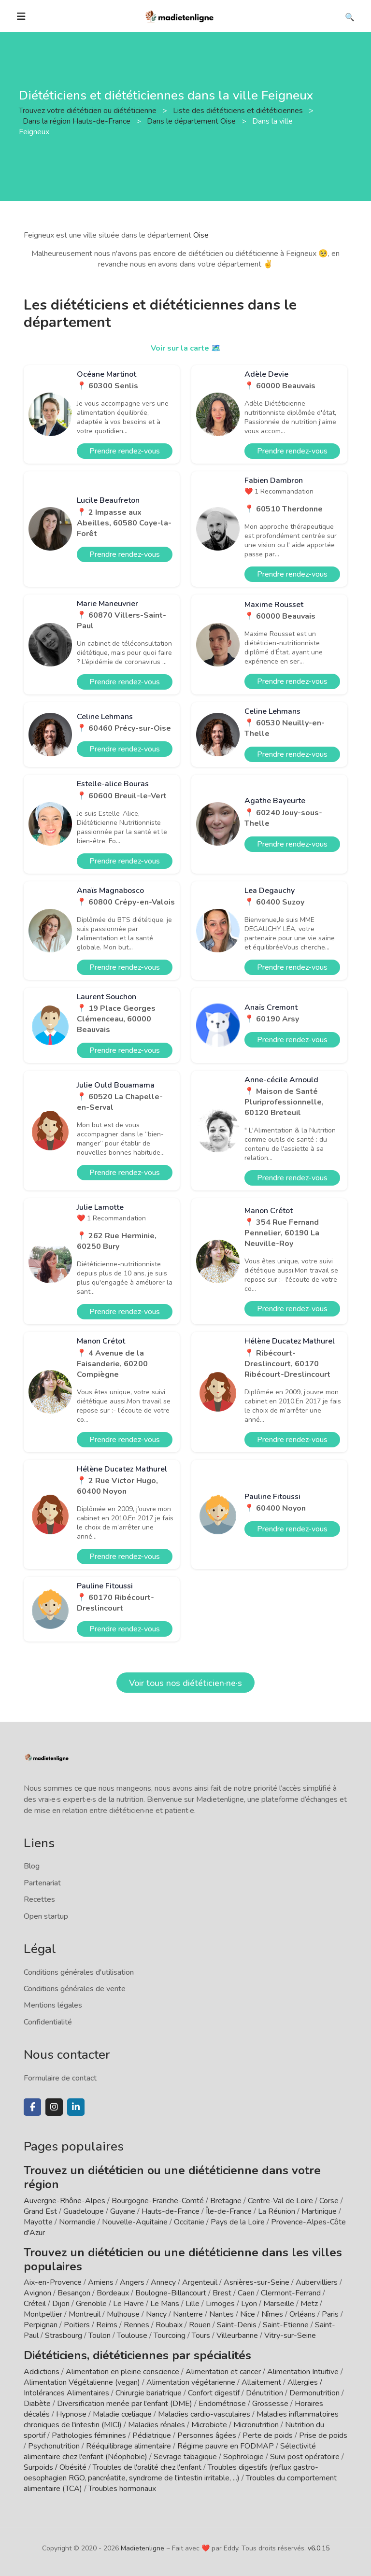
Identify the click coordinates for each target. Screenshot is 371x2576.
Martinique (319, 2211)
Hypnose (71, 2414)
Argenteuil (199, 2282)
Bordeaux (113, 2293)
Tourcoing (170, 2335)
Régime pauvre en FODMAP (225, 2446)
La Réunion (276, 2211)
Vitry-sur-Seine (290, 2335)
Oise (201, 235)
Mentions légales (53, 2005)
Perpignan (40, 2325)
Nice (247, 2314)
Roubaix (169, 2325)
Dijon (61, 2303)
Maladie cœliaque (122, 2414)
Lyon (249, 2303)
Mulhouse (123, 2314)
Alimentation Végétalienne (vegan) (82, 2382)
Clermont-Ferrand (291, 2293)
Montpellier (43, 2314)
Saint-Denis (237, 2325)
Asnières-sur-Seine (256, 2282)
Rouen (200, 2325)
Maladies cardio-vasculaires (204, 2414)
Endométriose (222, 2403)
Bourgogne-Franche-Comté (158, 2200)
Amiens (101, 2282)
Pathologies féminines (89, 2435)
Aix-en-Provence (53, 2282)
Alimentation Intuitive (303, 2371)
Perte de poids (268, 2435)
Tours (201, 2335)
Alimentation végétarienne (190, 2382)
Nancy (156, 2314)
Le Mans (164, 2303)
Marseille (278, 2303)
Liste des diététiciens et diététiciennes (239, 110)
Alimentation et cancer (223, 2371)
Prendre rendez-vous (124, 451)
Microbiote (210, 2425)
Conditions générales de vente (75, 1988)
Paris (330, 2314)
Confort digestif (214, 2393)
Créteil (35, 2303)
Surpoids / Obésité (55, 2467)
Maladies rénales (156, 2425)
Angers (132, 2282)
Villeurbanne (237, 2335)
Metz (309, 2303)
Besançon (73, 2293)
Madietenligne (142, 2548)
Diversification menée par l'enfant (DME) (125, 2403)
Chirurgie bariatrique (148, 2393)
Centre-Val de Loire (280, 2200)
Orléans (302, 2314)
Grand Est (40, 2211)
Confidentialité (48, 2022)
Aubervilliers (317, 2282)
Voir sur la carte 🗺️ (186, 348)
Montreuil (84, 2314)
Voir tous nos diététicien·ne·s (185, 1683)
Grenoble (91, 2303)
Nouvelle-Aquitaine (135, 2222)
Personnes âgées (206, 2435)
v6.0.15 (318, 2548)
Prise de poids (323, 2435)
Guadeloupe (83, 2211)
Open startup (46, 1916)
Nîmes (272, 2314)
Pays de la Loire (238, 2222)
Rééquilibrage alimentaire (128, 2446)
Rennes (136, 2325)
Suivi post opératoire (305, 2456)
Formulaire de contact (60, 2078)
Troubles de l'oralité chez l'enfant (147, 2467)
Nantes (221, 2314)
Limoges (220, 2303)
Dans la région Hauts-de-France (77, 121)
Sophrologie (243, 2456)
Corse (329, 2200)
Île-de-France (229, 2211)
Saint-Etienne (286, 2325)
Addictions (41, 2371)
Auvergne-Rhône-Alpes (64, 2200)
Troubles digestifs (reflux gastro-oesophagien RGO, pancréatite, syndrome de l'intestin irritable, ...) (171, 2472)
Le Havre (128, 2303)
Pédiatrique (151, 2435)
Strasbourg (63, 2335)
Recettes (39, 1899)
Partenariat (42, 1883)
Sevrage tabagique (185, 2456)
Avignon (37, 2293)
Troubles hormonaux (122, 2488)
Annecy (163, 2282)
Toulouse (132, 2335)
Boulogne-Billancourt (170, 2293)
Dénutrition (264, 2393)
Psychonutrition (54, 2446)
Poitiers (77, 2325)
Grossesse (270, 2403)
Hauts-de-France (171, 2211)
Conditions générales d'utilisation (79, 1972)
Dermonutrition (315, 2393)
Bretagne (226, 2200)
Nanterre (188, 2314)
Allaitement (261, 2382)
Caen (246, 2293)
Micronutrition (256, 2425)
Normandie (77, 2222)
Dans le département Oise (192, 121)
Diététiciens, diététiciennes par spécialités (137, 2355)
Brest (222, 2293)
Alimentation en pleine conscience (122, 2371)
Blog (32, 1866)
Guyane (122, 2211)
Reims (106, 2325)
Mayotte (38, 2222)
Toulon (99, 2335)
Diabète (37, 2403)
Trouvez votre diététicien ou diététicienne (88, 110)
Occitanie (189, 2222)
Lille (193, 2303)
